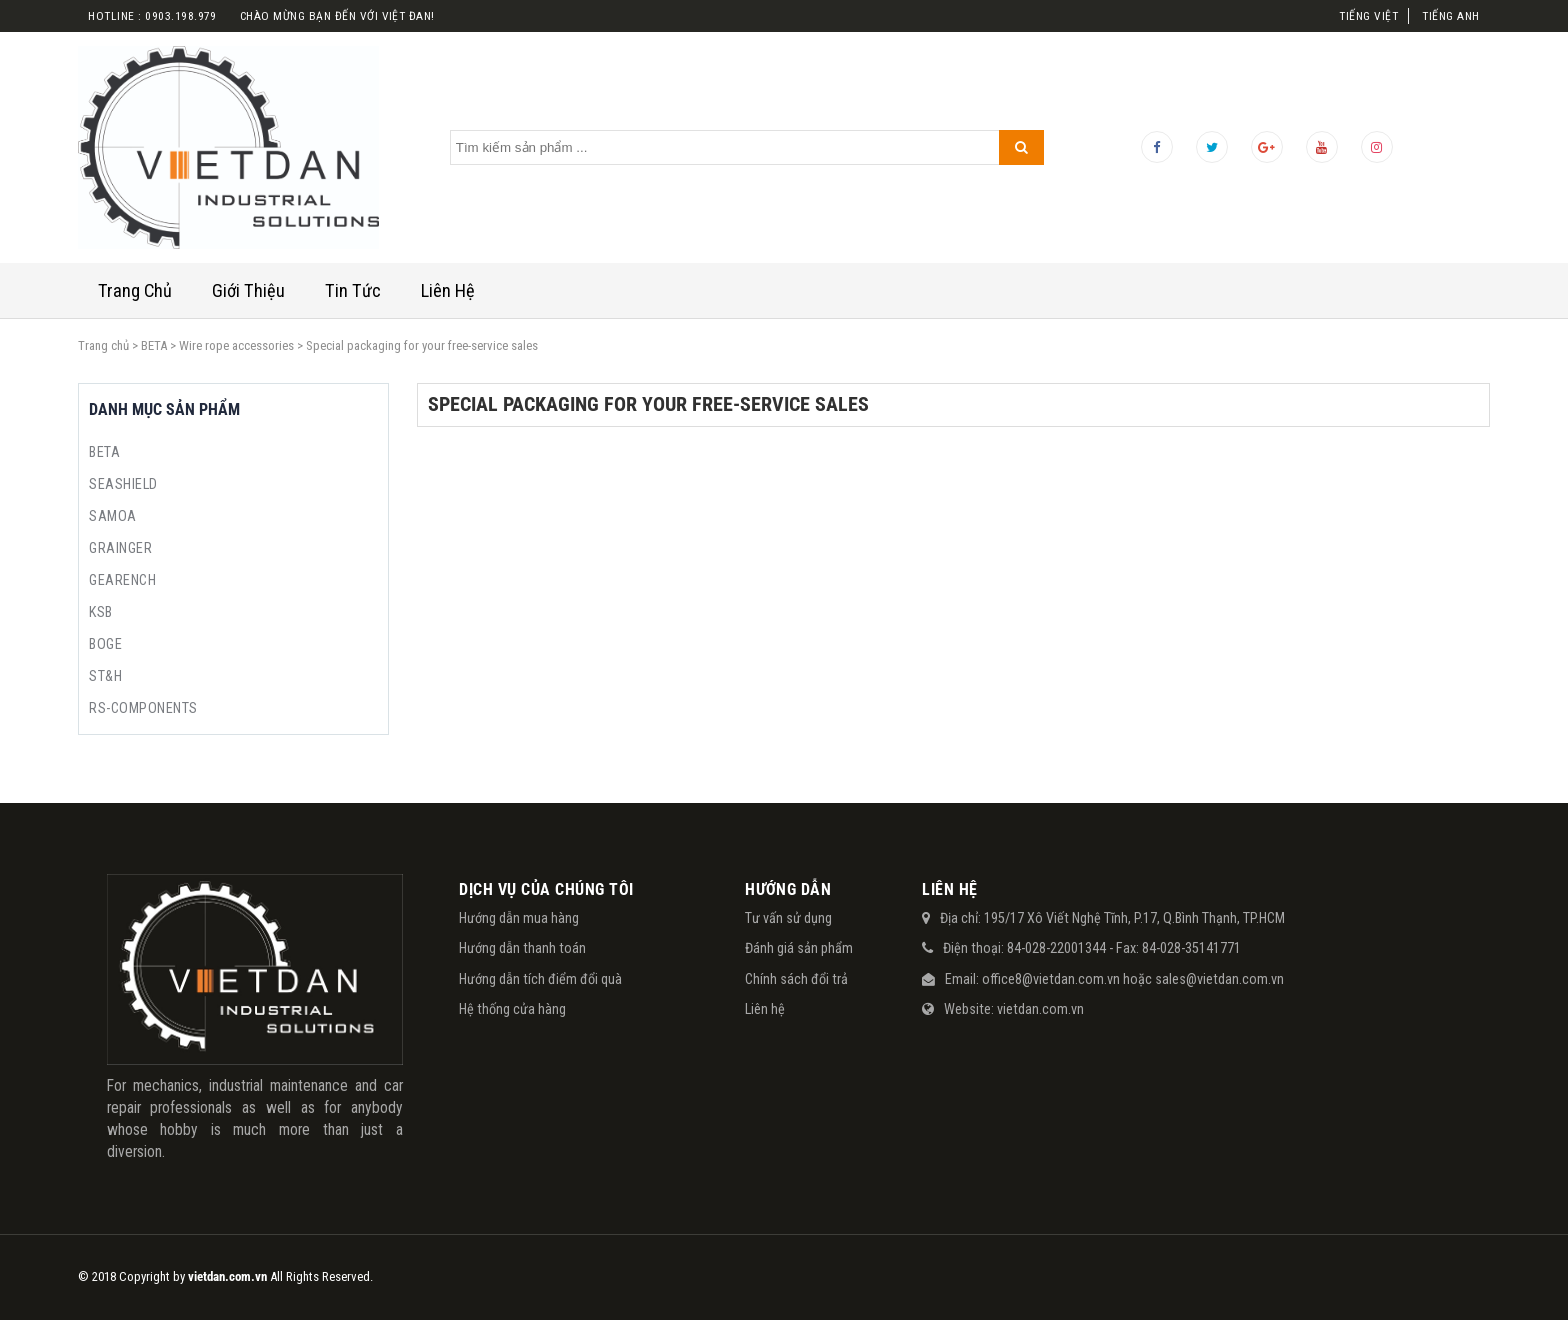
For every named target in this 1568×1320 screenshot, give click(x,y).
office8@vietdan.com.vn (1051, 979)
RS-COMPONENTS (143, 708)
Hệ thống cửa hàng (512, 1009)
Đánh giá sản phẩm (799, 948)
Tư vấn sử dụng (788, 918)
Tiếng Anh (1450, 16)
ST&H (105, 676)
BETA (154, 345)
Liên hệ (765, 1009)
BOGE (105, 644)
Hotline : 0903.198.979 (152, 16)
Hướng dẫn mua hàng (519, 918)
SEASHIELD (123, 484)
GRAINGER (120, 548)
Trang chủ (103, 345)
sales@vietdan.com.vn (1219, 979)
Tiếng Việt (1368, 16)
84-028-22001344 (1056, 948)
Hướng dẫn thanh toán (522, 948)
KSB (100, 612)
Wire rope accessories (236, 345)
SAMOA (112, 516)
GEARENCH (122, 580)
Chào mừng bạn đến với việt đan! (337, 16)
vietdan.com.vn (1040, 1009)
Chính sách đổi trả (796, 979)
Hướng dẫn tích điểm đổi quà (540, 979)
